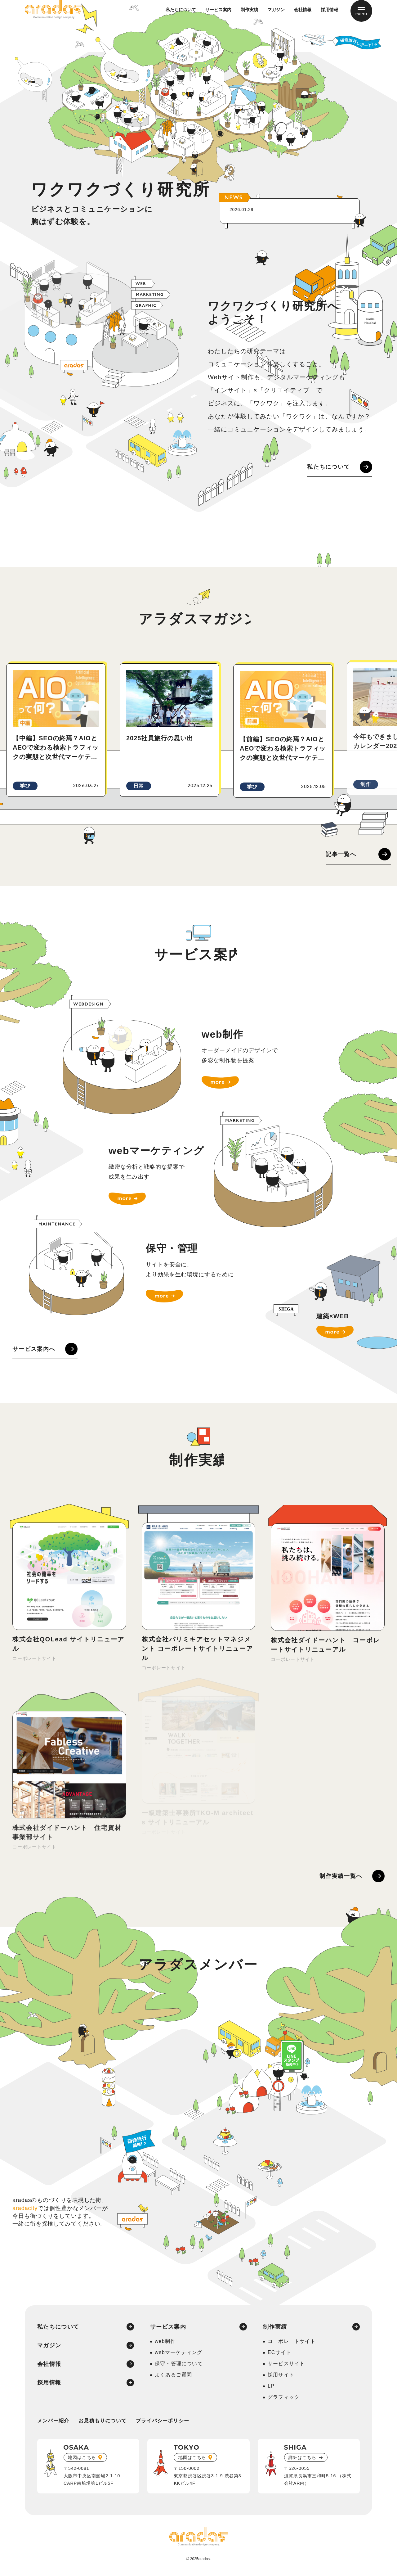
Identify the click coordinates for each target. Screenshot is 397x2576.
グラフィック (284, 2399)
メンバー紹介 (53, 2423)
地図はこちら (82, 2460)
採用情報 (329, 15)
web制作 (165, 2344)
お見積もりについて (102, 2423)
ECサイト (279, 2355)
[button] (33, 836)
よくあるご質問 (173, 2377)
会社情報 (302, 15)
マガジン (276, 15)
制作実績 (249, 15)
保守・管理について (179, 2366)
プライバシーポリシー (162, 2423)
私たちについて (181, 15)
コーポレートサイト (292, 2344)
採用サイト (281, 2377)
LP (271, 2388)
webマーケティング (178, 2355)
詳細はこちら (302, 2460)
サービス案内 (218, 15)
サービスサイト (286, 2366)
